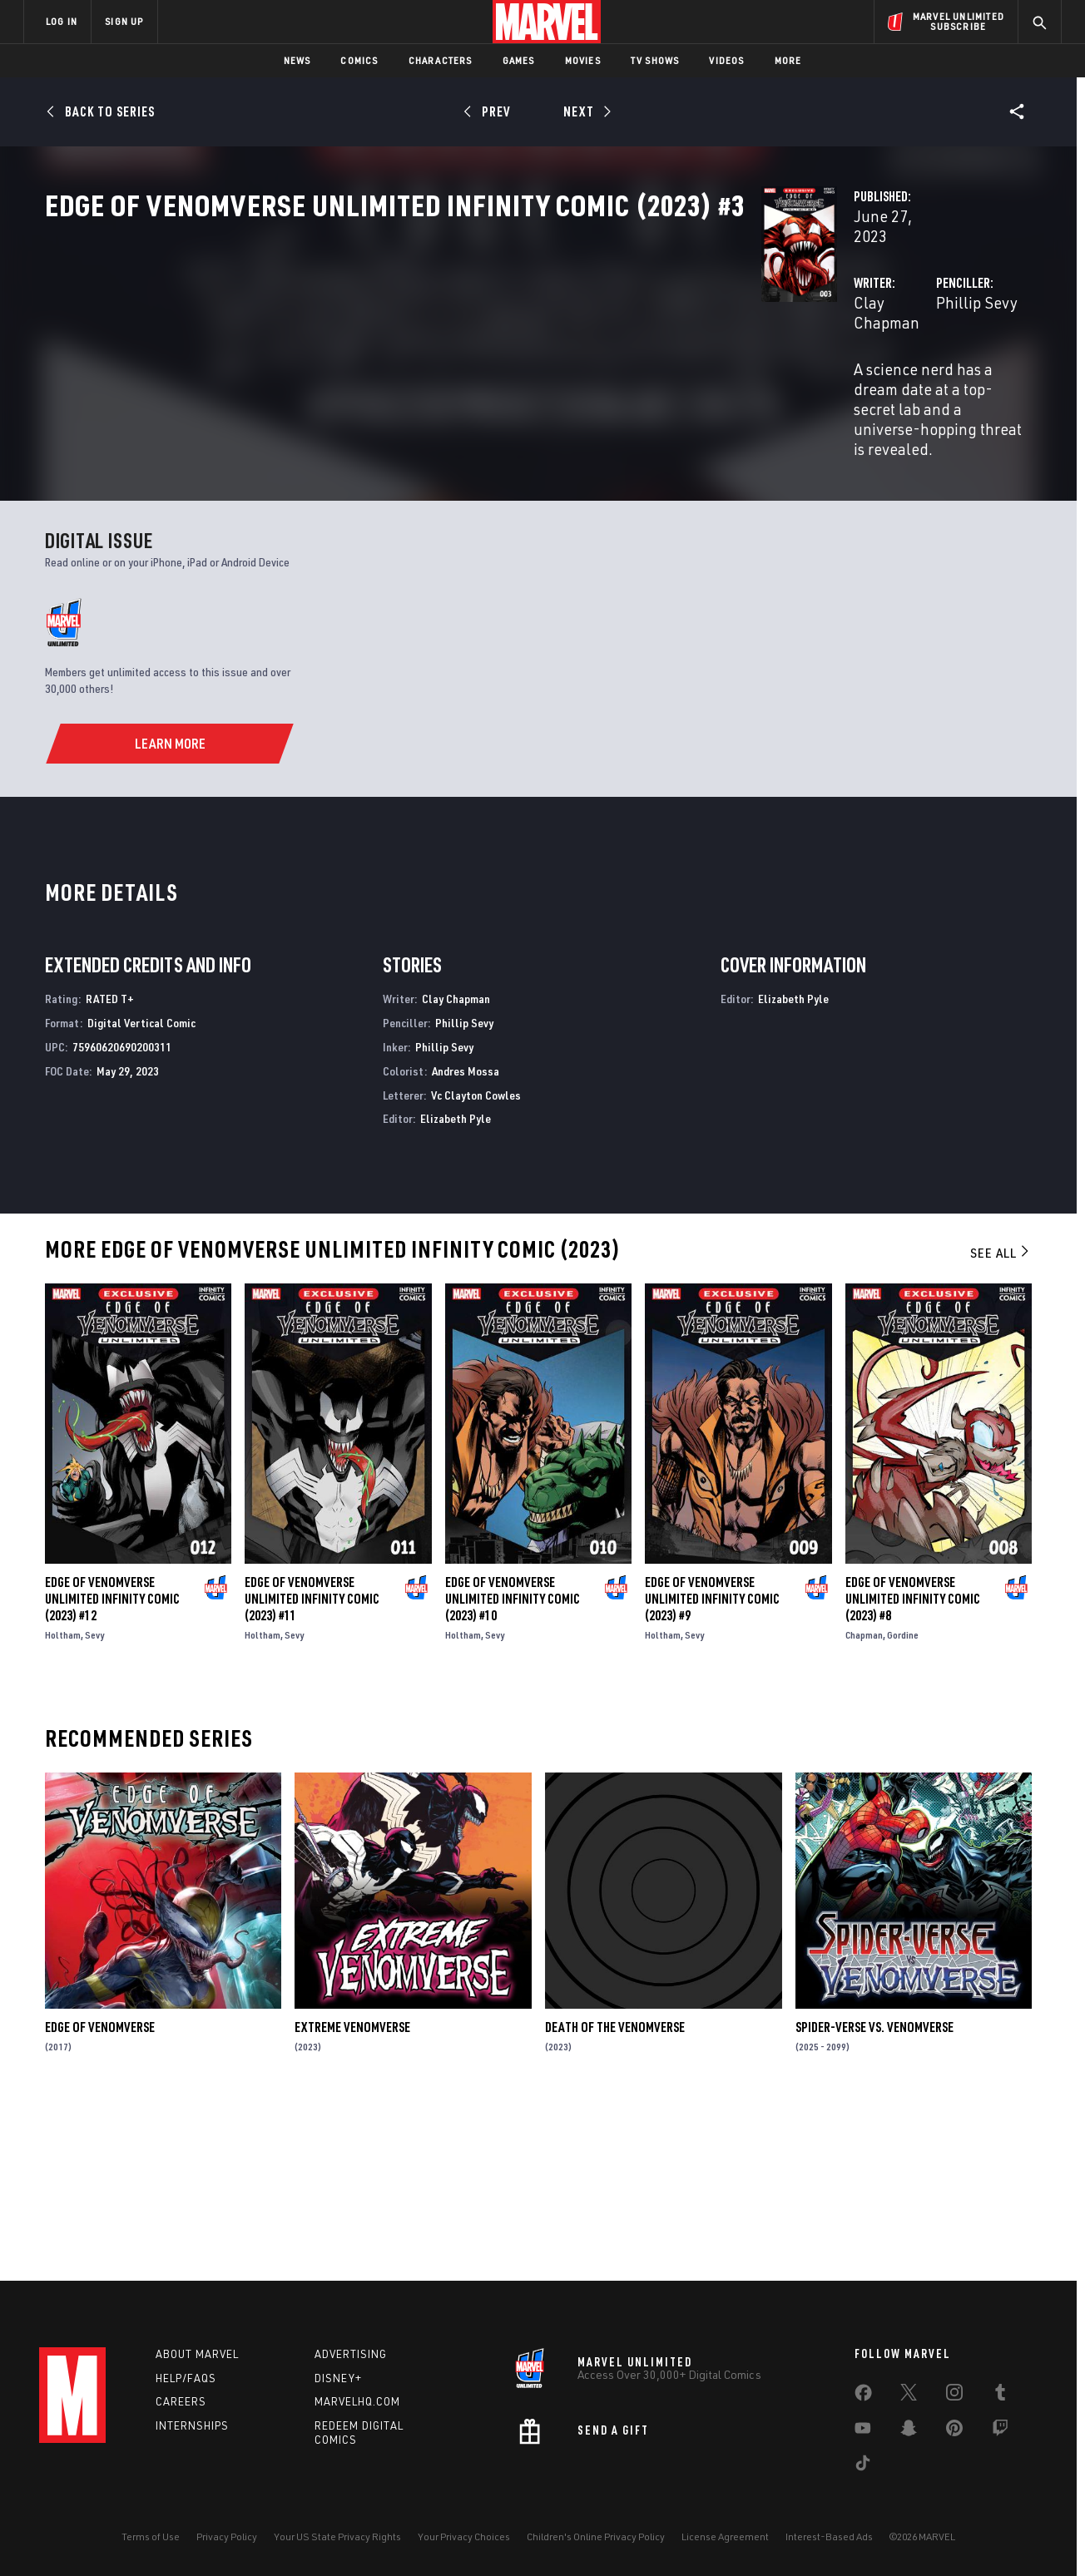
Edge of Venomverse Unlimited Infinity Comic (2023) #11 (312, 1767)
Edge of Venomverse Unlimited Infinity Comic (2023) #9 (712, 1767)
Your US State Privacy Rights (337, 2536)
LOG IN (61, 21)
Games (519, 60)
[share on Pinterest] (954, 2431)
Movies (583, 60)
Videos (726, 60)
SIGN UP (124, 21)
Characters (441, 60)
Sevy (94, 1803)
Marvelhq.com (357, 2401)
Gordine (903, 1803)
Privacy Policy (226, 2536)
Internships (192, 2425)
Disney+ (338, 2378)
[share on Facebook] (863, 2396)
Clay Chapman (403, 392)
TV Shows (655, 60)
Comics (359, 60)
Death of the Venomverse (615, 2196)
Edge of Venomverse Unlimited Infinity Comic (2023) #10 (512, 1767)
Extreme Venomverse (352, 2196)
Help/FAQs (186, 2378)
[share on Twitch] (1000, 2431)
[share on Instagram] (954, 2395)
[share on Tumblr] (1000, 2395)
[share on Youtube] (863, 2431)
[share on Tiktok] (863, 2466)
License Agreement (725, 2536)
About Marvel (197, 2354)
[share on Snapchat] (908, 2431)
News (297, 60)
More (788, 60)
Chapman (864, 1803)
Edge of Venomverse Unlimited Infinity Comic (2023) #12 (112, 1767)
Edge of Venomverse (100, 2196)
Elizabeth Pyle (455, 1288)
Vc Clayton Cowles (476, 1264)
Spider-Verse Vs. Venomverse (874, 2196)
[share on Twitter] (908, 2395)
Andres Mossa (465, 1240)
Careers (181, 2401)
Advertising (351, 2354)
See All (1001, 1422)
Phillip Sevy (726, 392)
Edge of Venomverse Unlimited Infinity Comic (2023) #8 (912, 1767)
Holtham (63, 1803)
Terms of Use (150, 2536)
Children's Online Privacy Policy (596, 2536)
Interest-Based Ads (829, 2536)
